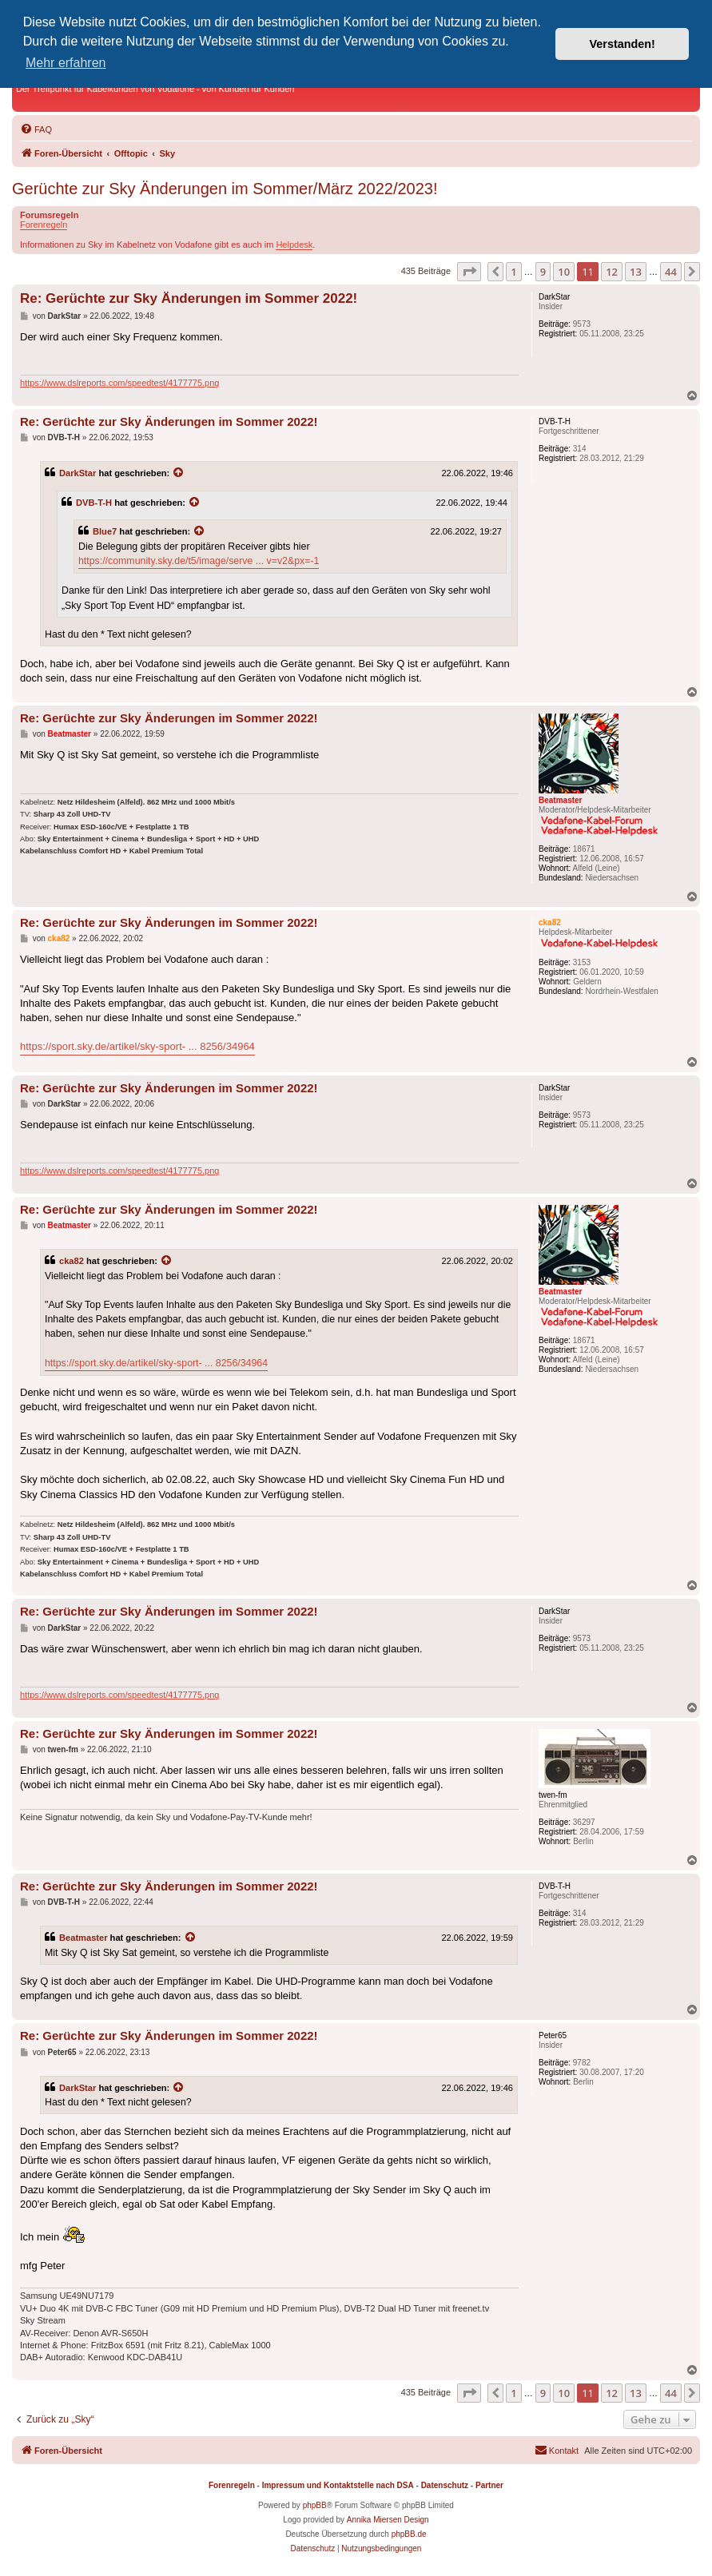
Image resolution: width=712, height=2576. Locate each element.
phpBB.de (409, 2534)
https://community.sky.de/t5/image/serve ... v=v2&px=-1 (198, 560)
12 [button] (612, 271)
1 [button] (513, 271)
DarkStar (77, 473)
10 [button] (564, 271)
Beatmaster (83, 1937)
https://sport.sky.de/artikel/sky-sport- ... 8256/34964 (137, 1046)
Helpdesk (294, 244)
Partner (489, 2485)
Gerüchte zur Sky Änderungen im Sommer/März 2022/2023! (224, 188)
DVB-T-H (94, 502)
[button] (469, 271)
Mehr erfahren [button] (66, 63)
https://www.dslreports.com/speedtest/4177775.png (119, 383)
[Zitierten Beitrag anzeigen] (179, 473)
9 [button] (543, 271)
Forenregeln (43, 224)
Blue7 (105, 531)
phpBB (315, 2505)
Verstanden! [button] (622, 44)
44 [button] (671, 271)
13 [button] (636, 271)
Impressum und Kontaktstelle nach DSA (338, 2485)
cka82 (71, 1261)
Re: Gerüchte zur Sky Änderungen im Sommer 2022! (188, 298)
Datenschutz (444, 2485)
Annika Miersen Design (388, 2519)
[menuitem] (36, 129)
